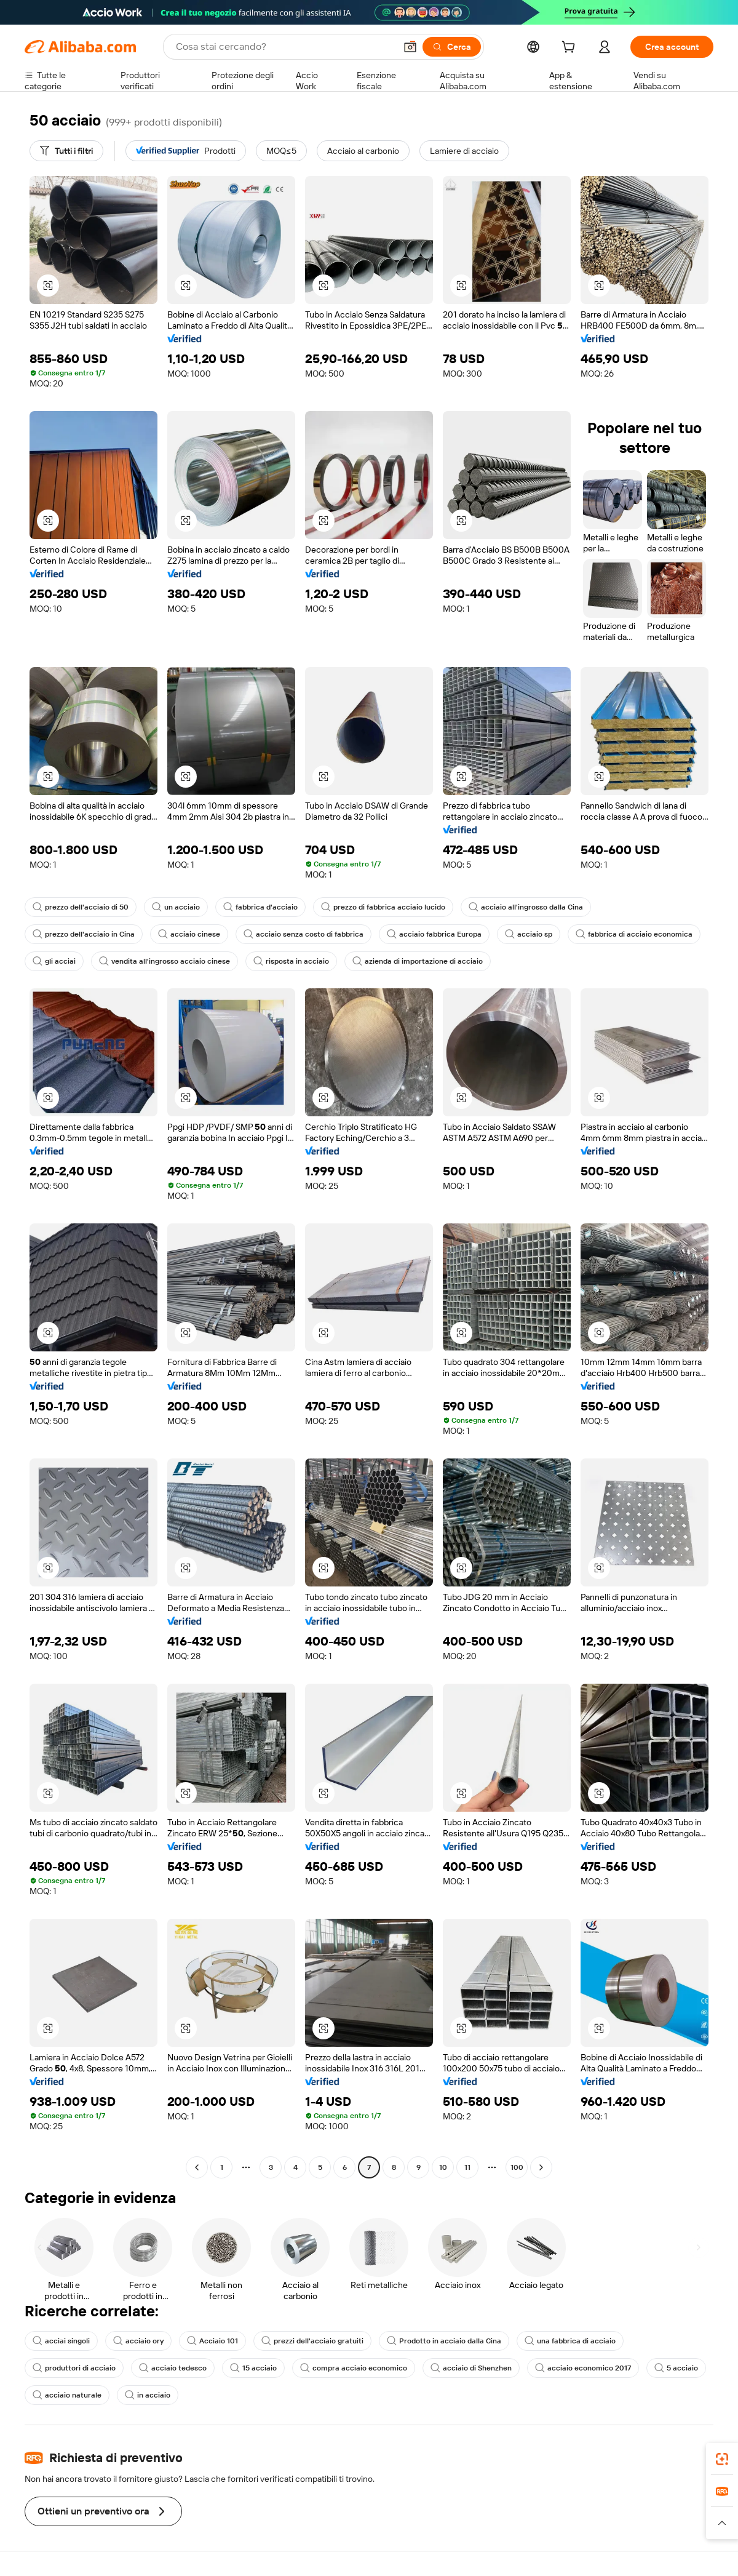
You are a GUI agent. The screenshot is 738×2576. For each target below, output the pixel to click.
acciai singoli (61, 2341)
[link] (722, 2459)
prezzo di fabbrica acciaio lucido (383, 907)
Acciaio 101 (212, 2341)
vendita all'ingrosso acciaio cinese (164, 961)
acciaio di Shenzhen (471, 2368)
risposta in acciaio (291, 961)
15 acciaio (253, 2368)
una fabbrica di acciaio (570, 2341)
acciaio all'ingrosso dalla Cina (526, 907)
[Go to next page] (541, 2167)
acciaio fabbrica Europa (434, 934)
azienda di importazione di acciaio (417, 961)
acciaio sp (528, 934)
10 (443, 2167)
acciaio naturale (67, 2395)
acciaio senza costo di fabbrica (303, 934)
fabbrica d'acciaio (260, 907)
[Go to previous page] (197, 2167)
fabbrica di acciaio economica (634, 934)
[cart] (570, 49)
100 (516, 2167)
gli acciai (54, 961)
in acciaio (147, 2395)
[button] (410, 46)
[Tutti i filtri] (66, 150)
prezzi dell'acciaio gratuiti (312, 2341)
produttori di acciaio (74, 2368)
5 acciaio (676, 2368)
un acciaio (176, 907)
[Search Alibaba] (284, 47)
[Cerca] (452, 47)
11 (467, 2167)
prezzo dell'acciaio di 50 (81, 907)
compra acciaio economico (353, 2368)
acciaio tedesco (173, 2368)
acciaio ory (138, 2341)
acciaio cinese (189, 934)
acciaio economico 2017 (583, 2368)
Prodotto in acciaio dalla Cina (444, 2341)
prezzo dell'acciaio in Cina (84, 934)
